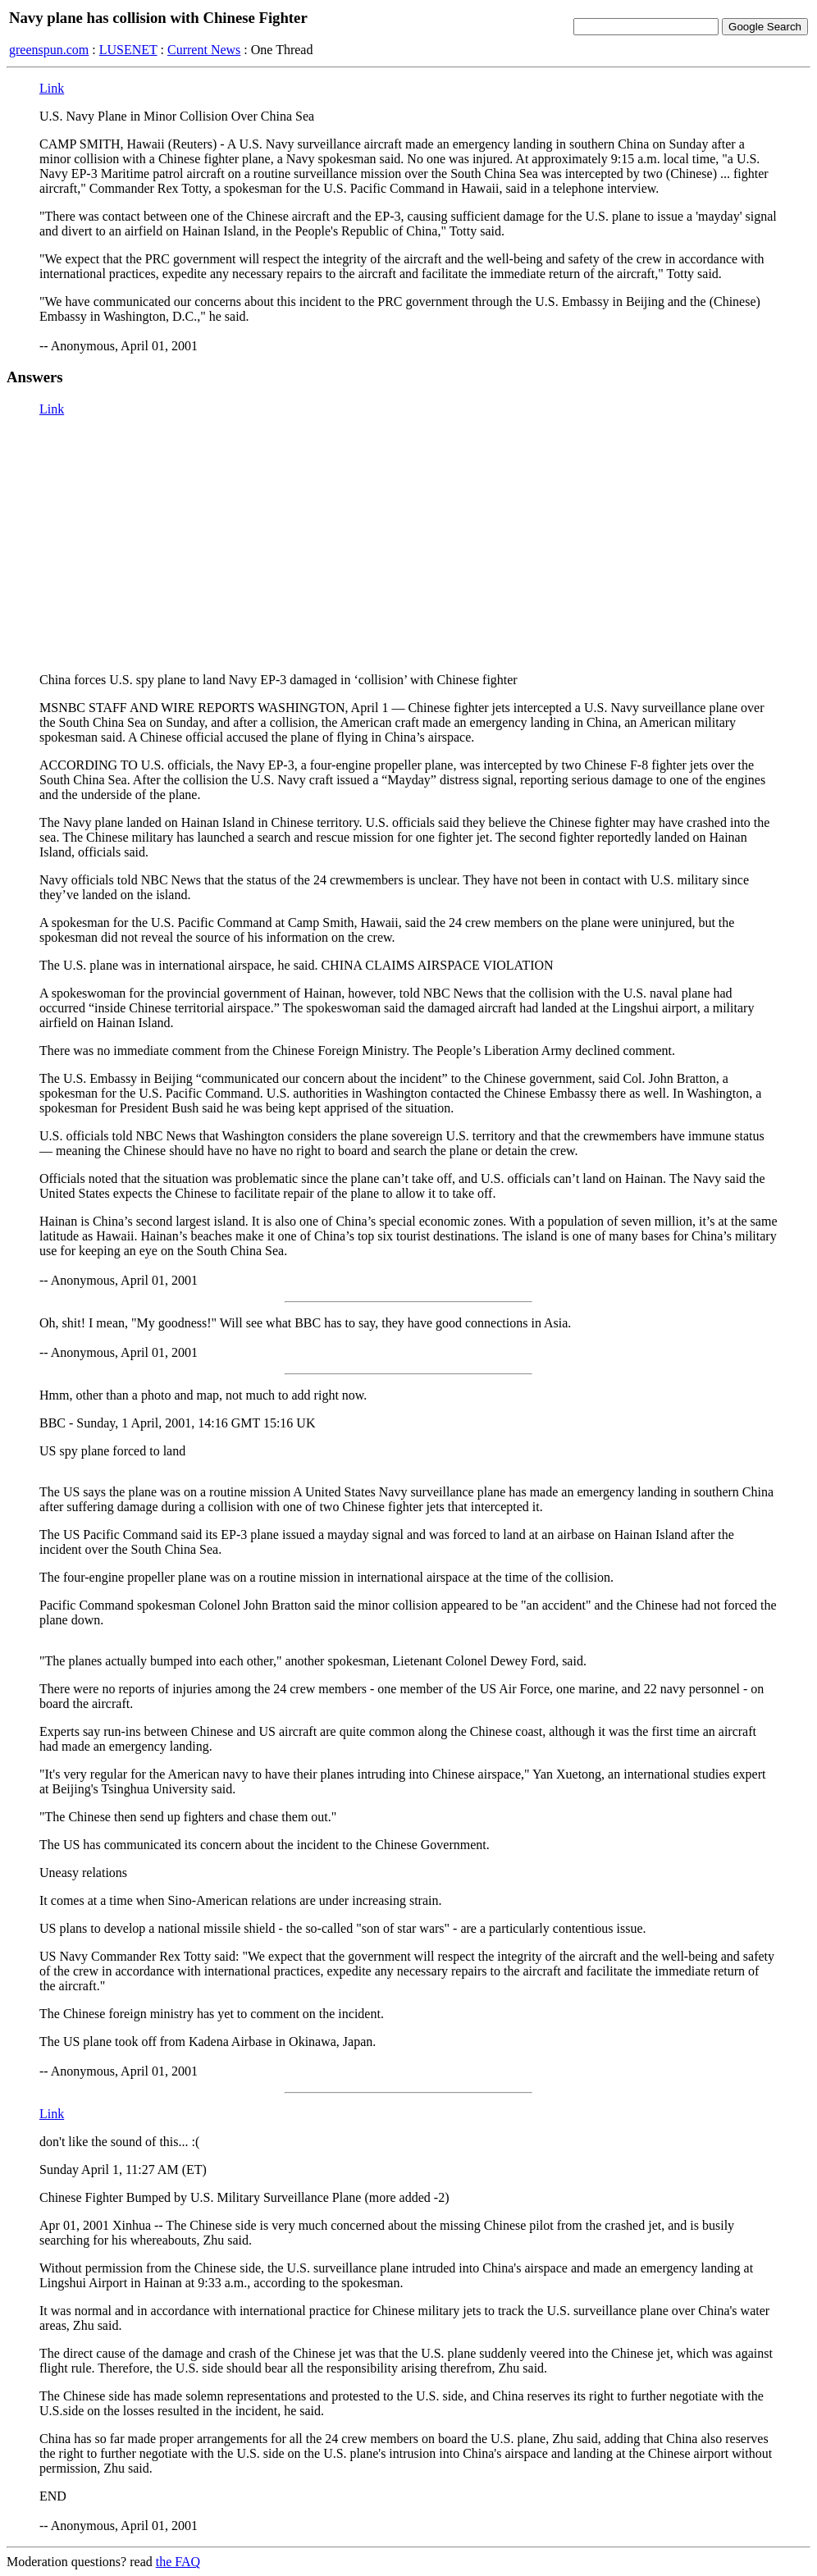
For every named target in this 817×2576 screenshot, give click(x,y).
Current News (203, 50)
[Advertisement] (408, 545)
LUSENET (128, 50)
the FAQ (178, 2562)
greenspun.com (49, 50)
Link (51, 88)
